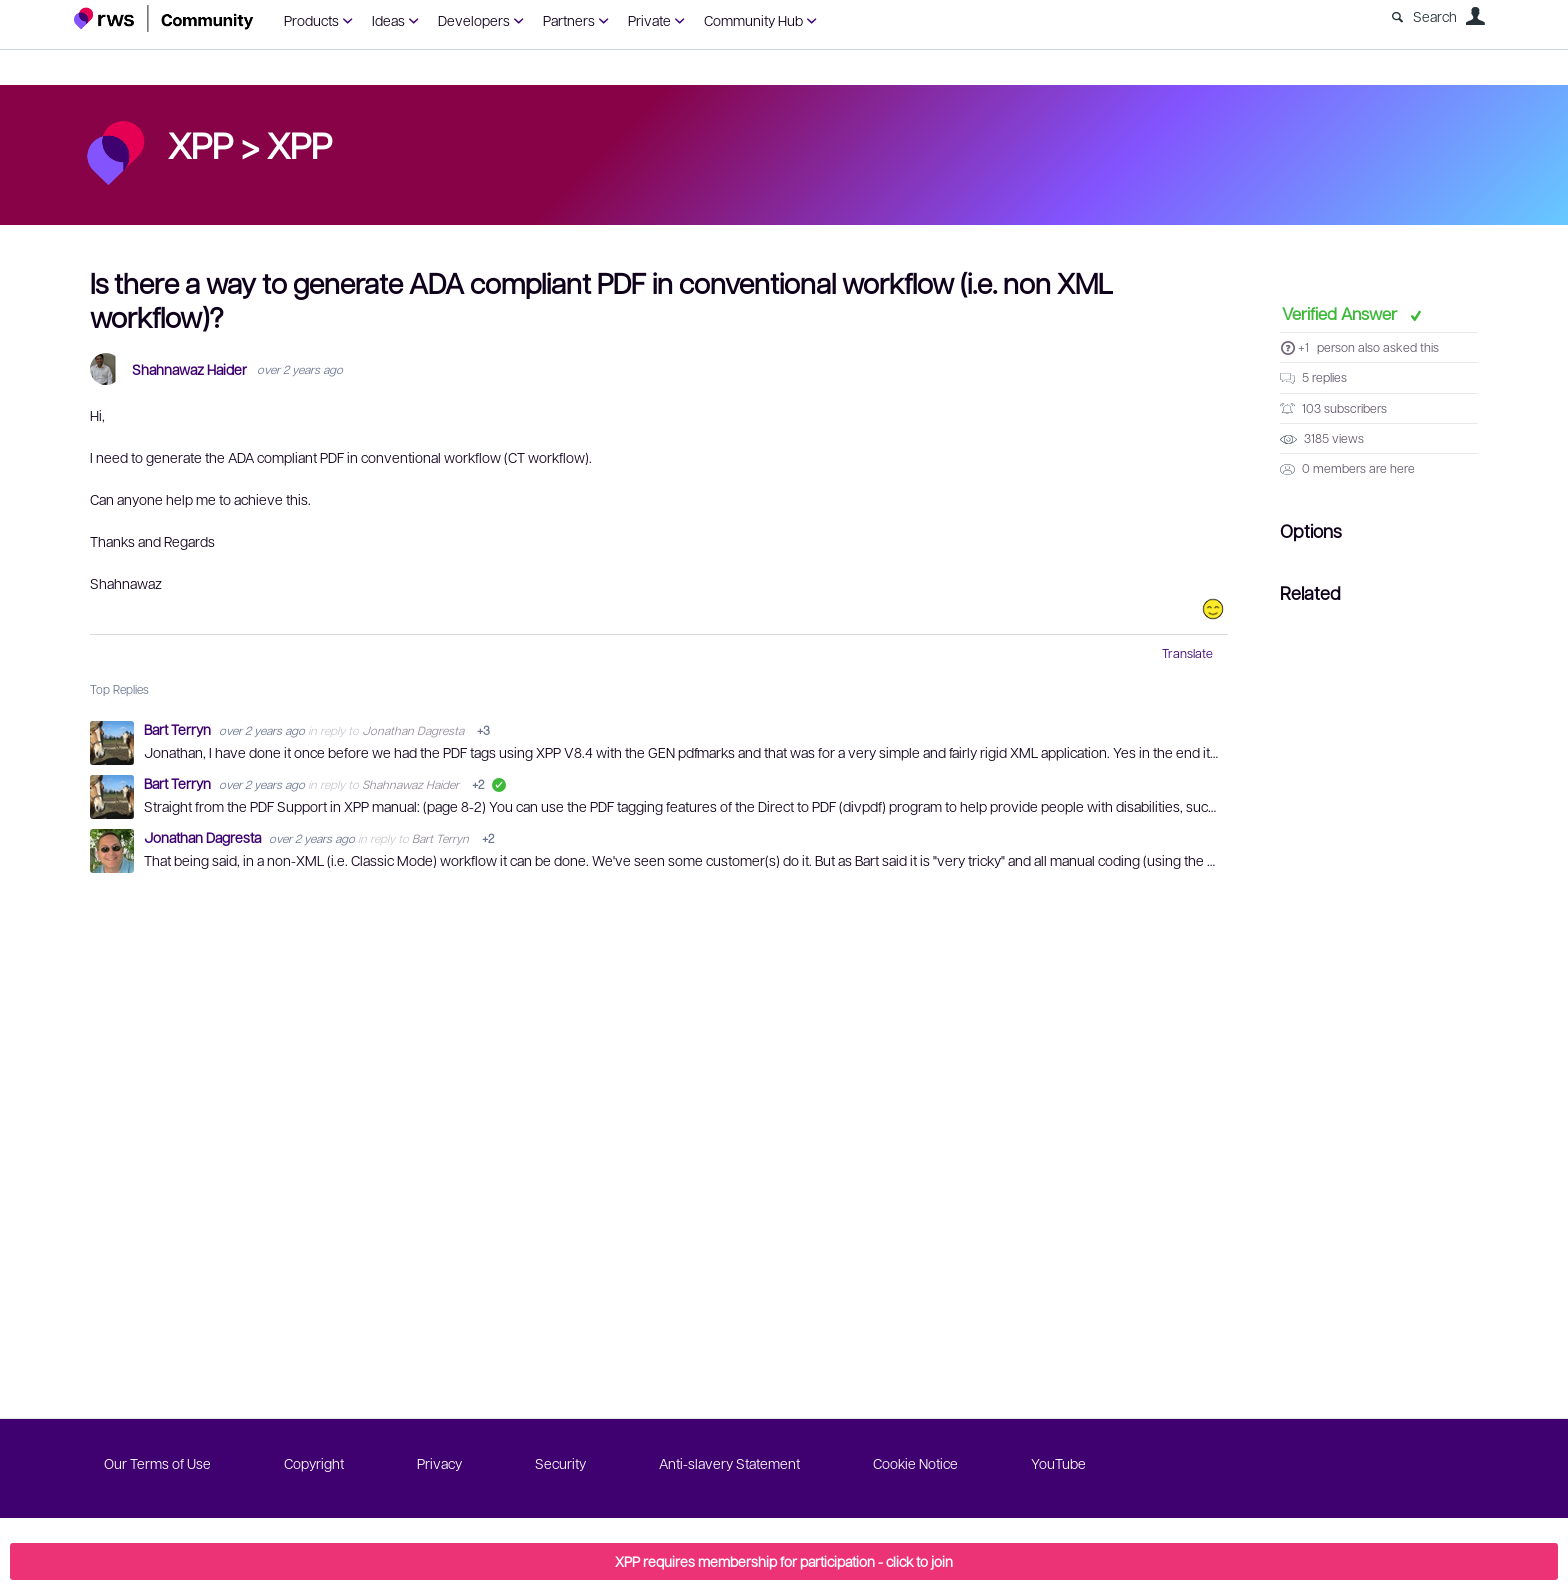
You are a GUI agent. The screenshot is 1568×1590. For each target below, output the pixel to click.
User (1475, 16)
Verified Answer (1341, 313)
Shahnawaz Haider (189, 369)
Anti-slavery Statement (729, 1463)
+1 (1303, 347)
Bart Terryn (179, 729)
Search (1435, 16)
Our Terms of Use (157, 1463)
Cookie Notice (915, 1463)
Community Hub (753, 20)
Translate (1187, 653)
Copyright (314, 1463)
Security (560, 1463)
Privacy (439, 1463)
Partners (569, 20)
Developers (474, 20)
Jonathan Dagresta (413, 730)
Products (311, 20)
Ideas (388, 20)
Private (649, 20)
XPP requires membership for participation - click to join (784, 1561)
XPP (299, 144)
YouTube (1058, 1463)
